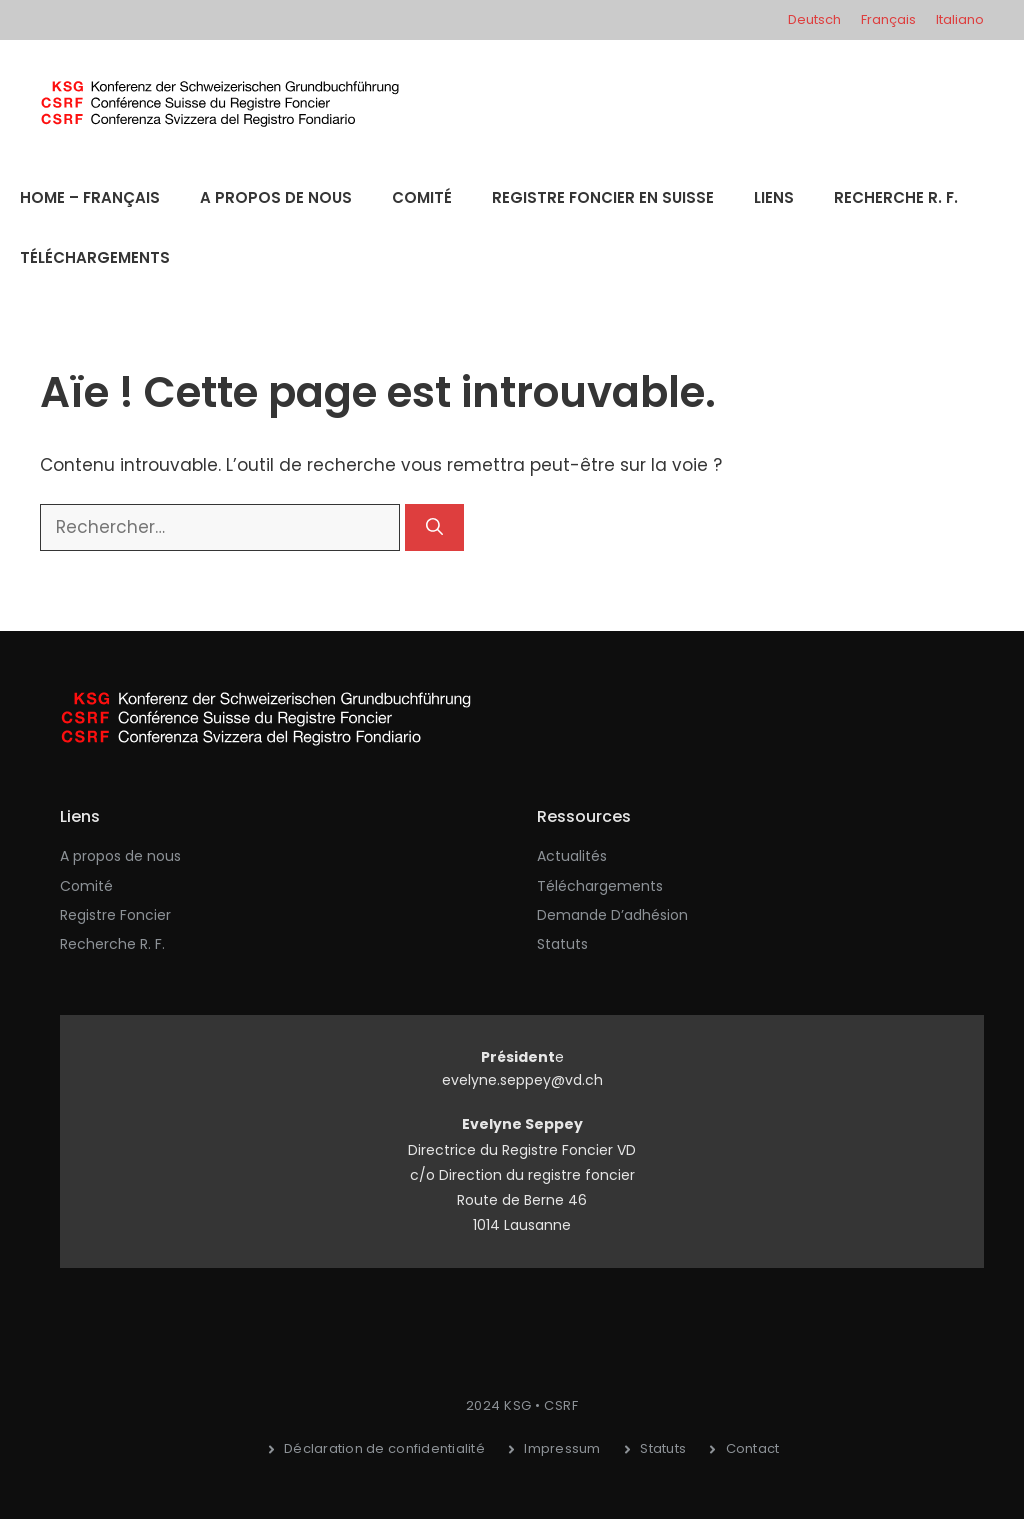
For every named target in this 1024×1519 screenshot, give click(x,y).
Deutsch (814, 19)
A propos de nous (276, 197)
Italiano (960, 19)
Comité (422, 197)
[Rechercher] (434, 528)
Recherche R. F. (896, 197)
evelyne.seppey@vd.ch (522, 1080)
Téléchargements (95, 257)
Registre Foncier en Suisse (603, 197)
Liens (774, 197)
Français (888, 19)
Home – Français (90, 197)
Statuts (562, 944)
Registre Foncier (115, 915)
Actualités (572, 856)
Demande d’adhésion (612, 915)
